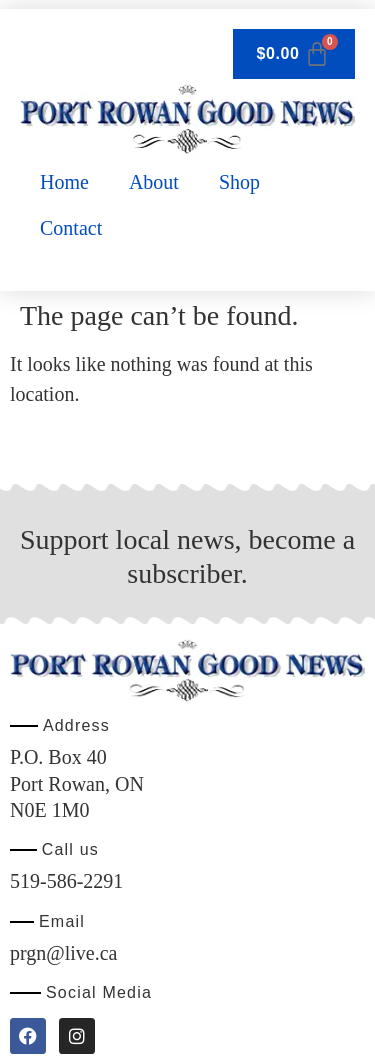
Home (64, 182)
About (154, 182)
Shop (239, 182)
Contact (71, 228)
